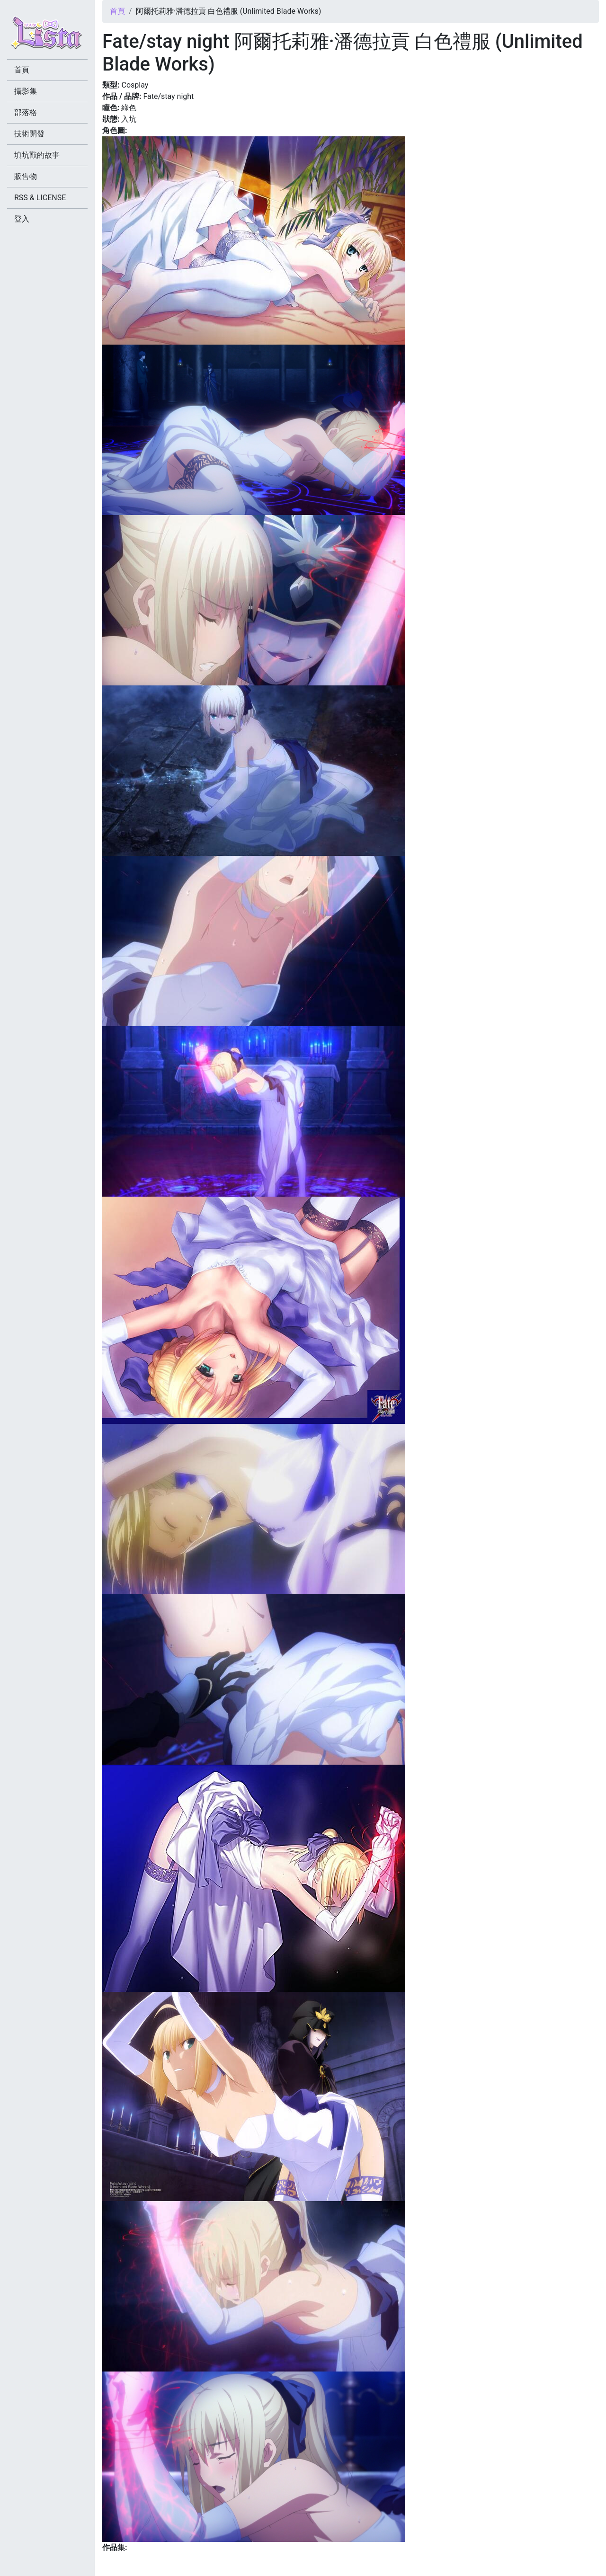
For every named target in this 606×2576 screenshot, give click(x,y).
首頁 (117, 11)
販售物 (25, 176)
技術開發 (29, 133)
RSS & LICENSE (40, 197)
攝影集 (25, 91)
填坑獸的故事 (37, 155)
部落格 (25, 112)
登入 (21, 218)
